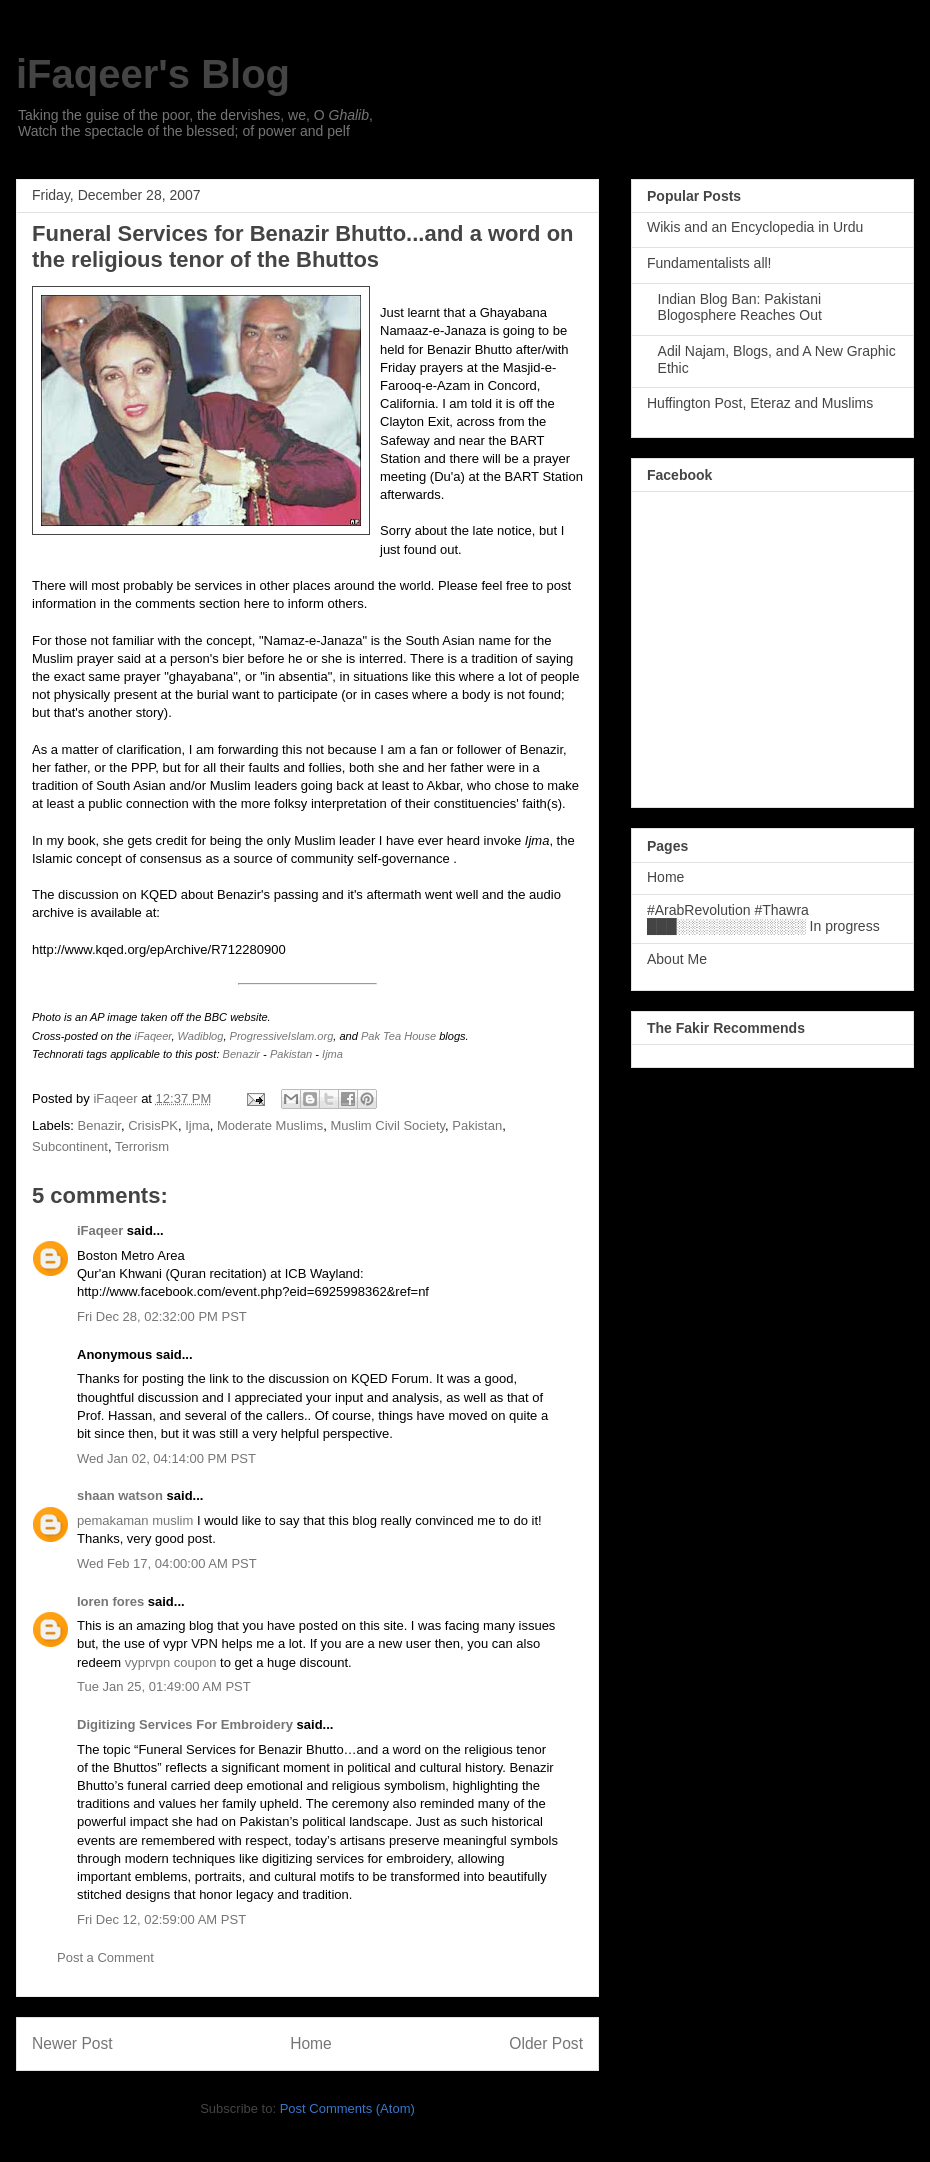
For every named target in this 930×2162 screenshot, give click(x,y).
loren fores (110, 1601)
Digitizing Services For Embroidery (185, 1724)
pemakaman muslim (135, 1520)
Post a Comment (105, 1957)
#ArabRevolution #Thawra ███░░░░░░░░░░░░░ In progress (763, 918)
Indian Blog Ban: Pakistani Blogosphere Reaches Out (740, 307)
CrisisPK (153, 1125)
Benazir (241, 1054)
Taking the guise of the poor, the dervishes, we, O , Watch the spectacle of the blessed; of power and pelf (195, 123)
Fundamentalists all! (709, 263)
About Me (677, 959)
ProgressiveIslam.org (282, 1036)
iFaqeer (153, 1036)
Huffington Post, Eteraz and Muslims (760, 403)
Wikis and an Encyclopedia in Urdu (755, 227)
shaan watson (120, 1495)
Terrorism (142, 1146)
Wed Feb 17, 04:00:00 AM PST (167, 1563)
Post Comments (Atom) (347, 2108)
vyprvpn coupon (171, 1662)
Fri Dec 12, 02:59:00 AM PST (161, 1919)
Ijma (332, 1054)
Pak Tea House (398, 1036)
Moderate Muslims (270, 1125)
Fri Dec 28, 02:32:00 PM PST (162, 1316)
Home (311, 2043)
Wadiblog (201, 1036)
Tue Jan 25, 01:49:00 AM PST (164, 1686)
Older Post (546, 2043)
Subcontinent (70, 1146)
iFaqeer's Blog (153, 74)
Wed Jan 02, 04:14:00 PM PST (166, 1458)
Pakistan (291, 1054)
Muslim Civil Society (387, 1125)
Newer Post (72, 2043)
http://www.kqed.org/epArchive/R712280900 (159, 949)
